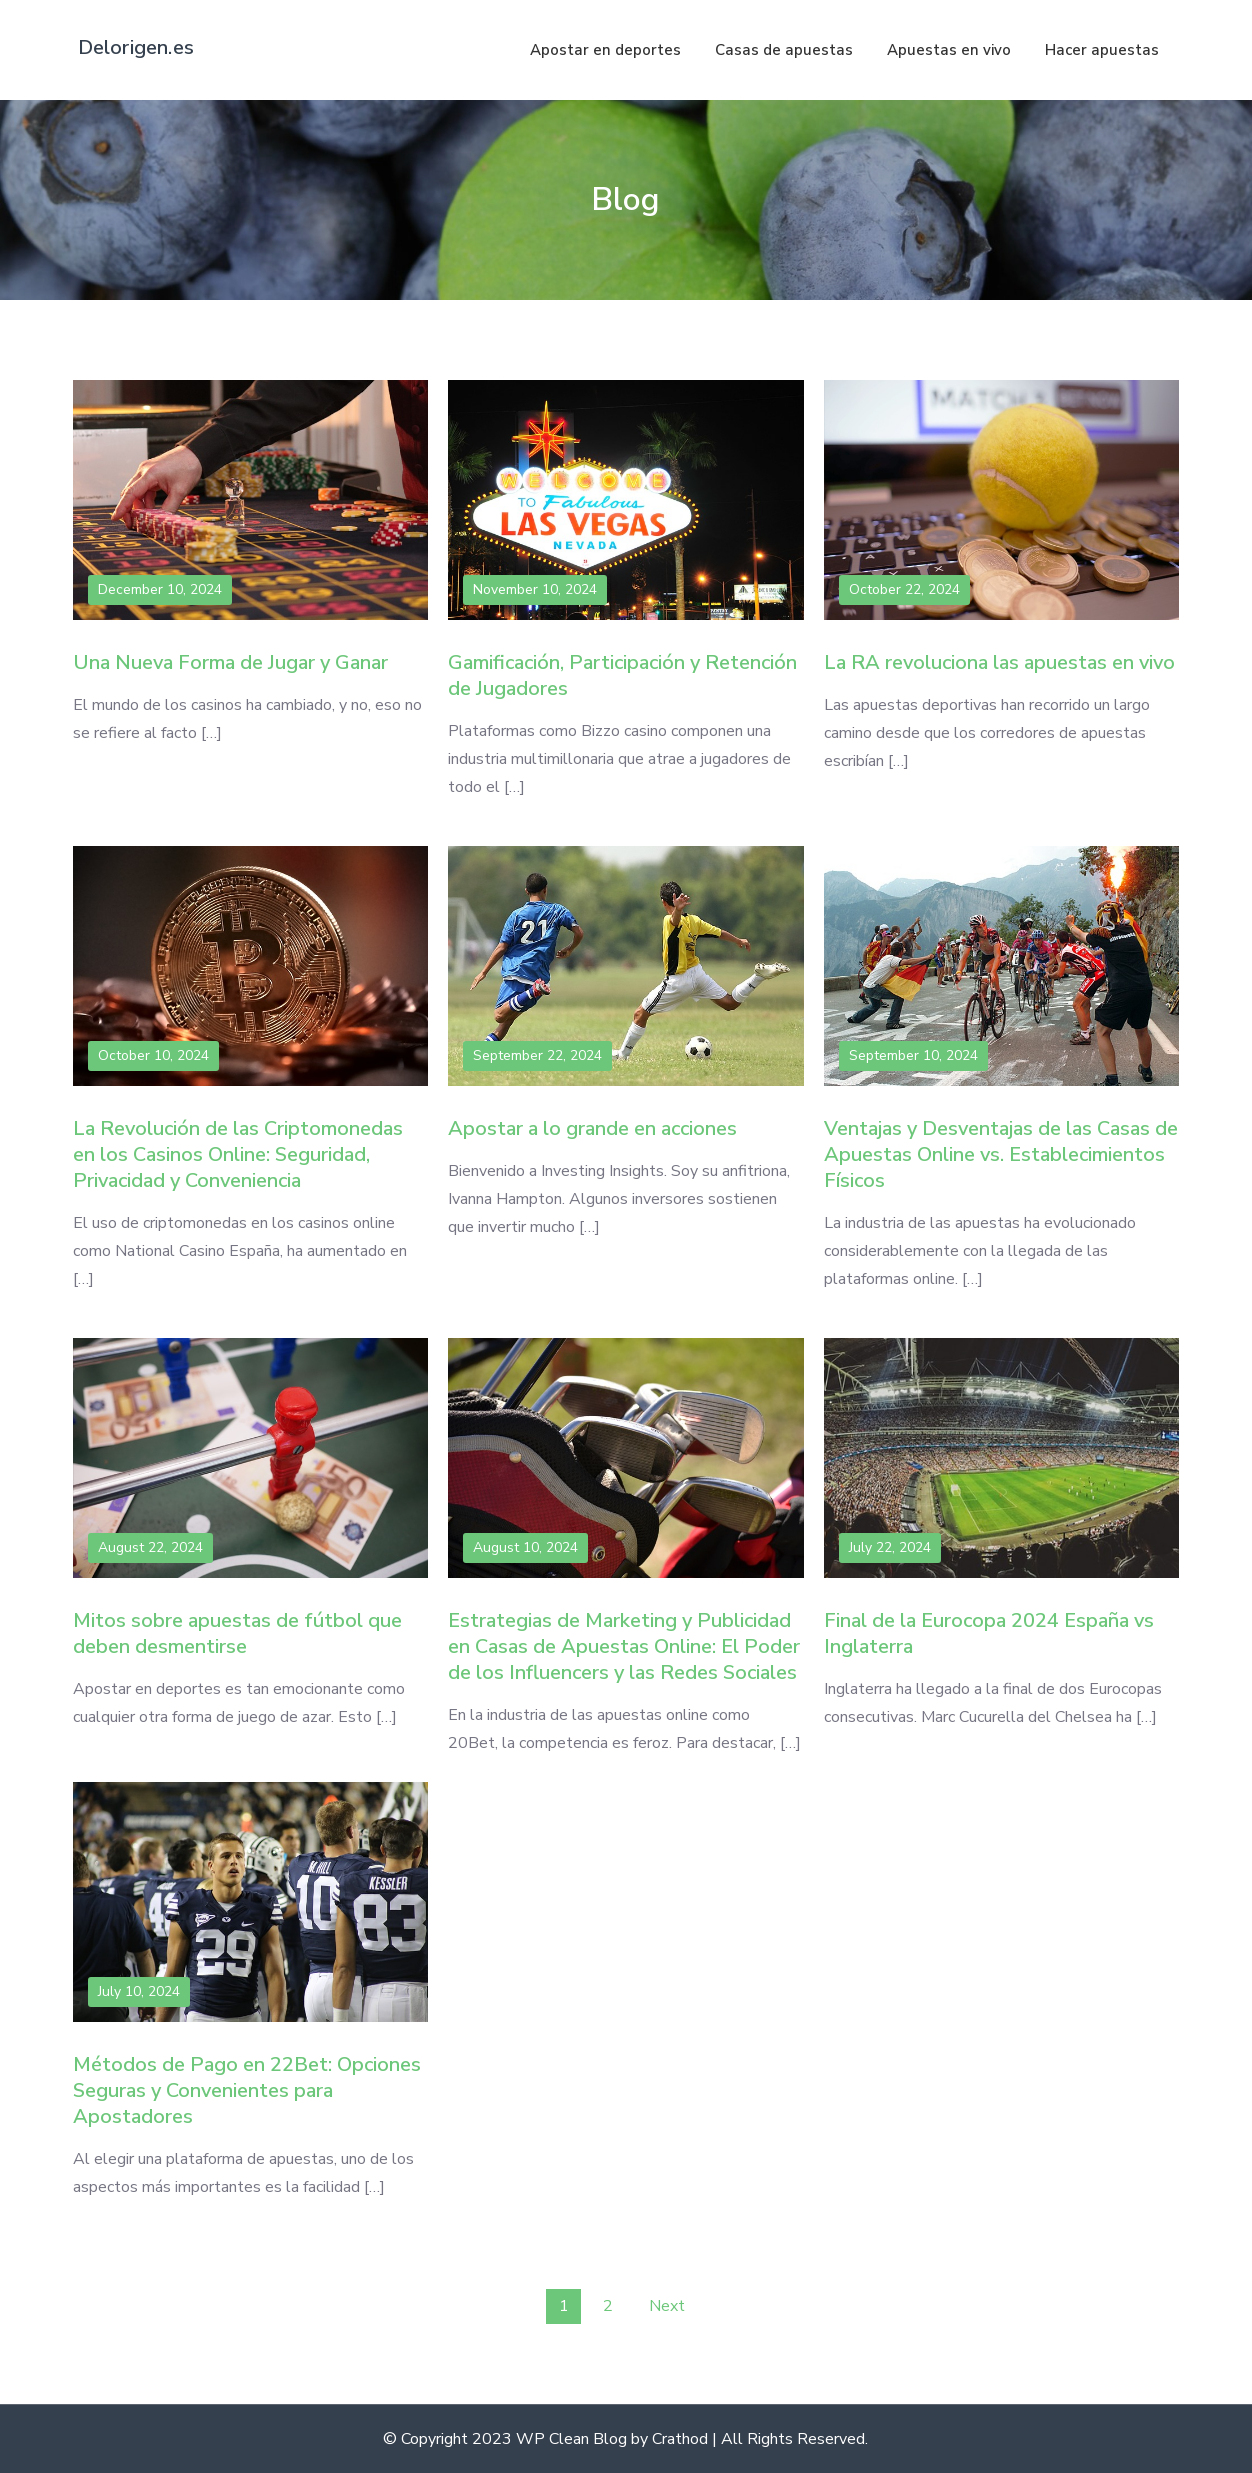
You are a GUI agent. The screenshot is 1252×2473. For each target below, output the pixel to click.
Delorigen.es (136, 47)
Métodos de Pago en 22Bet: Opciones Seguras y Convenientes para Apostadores (247, 2090)
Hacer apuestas (1102, 50)
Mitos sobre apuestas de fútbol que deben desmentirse (237, 1633)
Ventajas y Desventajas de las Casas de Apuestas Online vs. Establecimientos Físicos (1001, 1154)
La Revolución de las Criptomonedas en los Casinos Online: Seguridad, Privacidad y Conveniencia (238, 1154)
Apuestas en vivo (949, 50)
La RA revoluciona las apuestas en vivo (999, 662)
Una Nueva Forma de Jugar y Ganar (230, 662)
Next (667, 2306)
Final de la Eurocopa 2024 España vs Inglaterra (989, 1633)
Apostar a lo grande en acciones (592, 1128)
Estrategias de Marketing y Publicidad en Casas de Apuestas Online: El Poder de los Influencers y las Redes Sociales (624, 1646)
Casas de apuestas (784, 50)
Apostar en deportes (605, 50)
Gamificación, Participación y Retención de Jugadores (622, 675)
